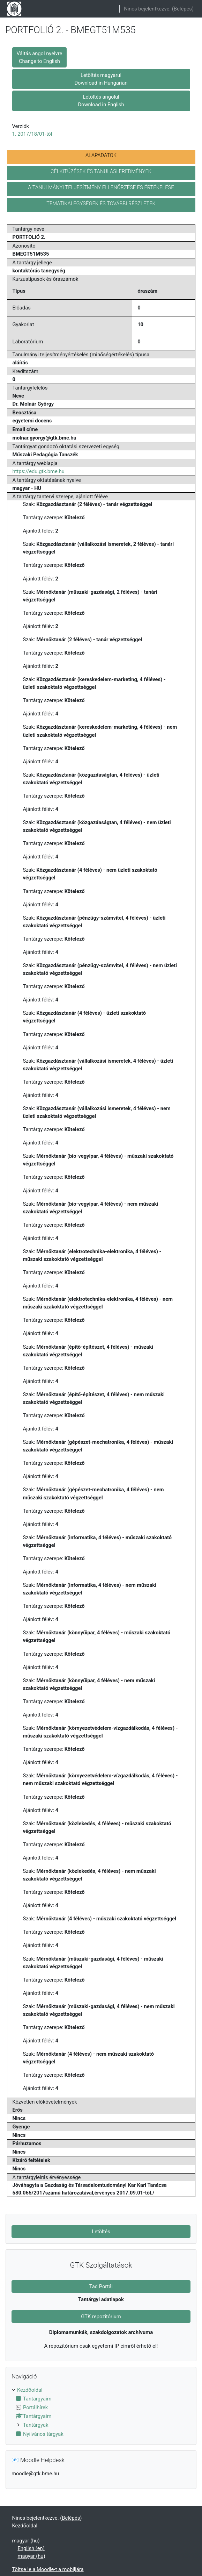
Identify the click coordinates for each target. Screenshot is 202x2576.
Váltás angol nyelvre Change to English (39, 57)
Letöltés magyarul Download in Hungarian (100, 79)
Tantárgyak (35, 2425)
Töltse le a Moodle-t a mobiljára (48, 2569)
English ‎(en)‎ (31, 2548)
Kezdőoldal (30, 2390)
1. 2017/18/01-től (32, 134)
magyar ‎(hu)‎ (26, 2541)
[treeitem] (101, 2412)
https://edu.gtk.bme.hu (39, 471)
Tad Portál (101, 2286)
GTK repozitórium (101, 2316)
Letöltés (101, 2231)
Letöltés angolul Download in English (101, 101)
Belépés (183, 9)
